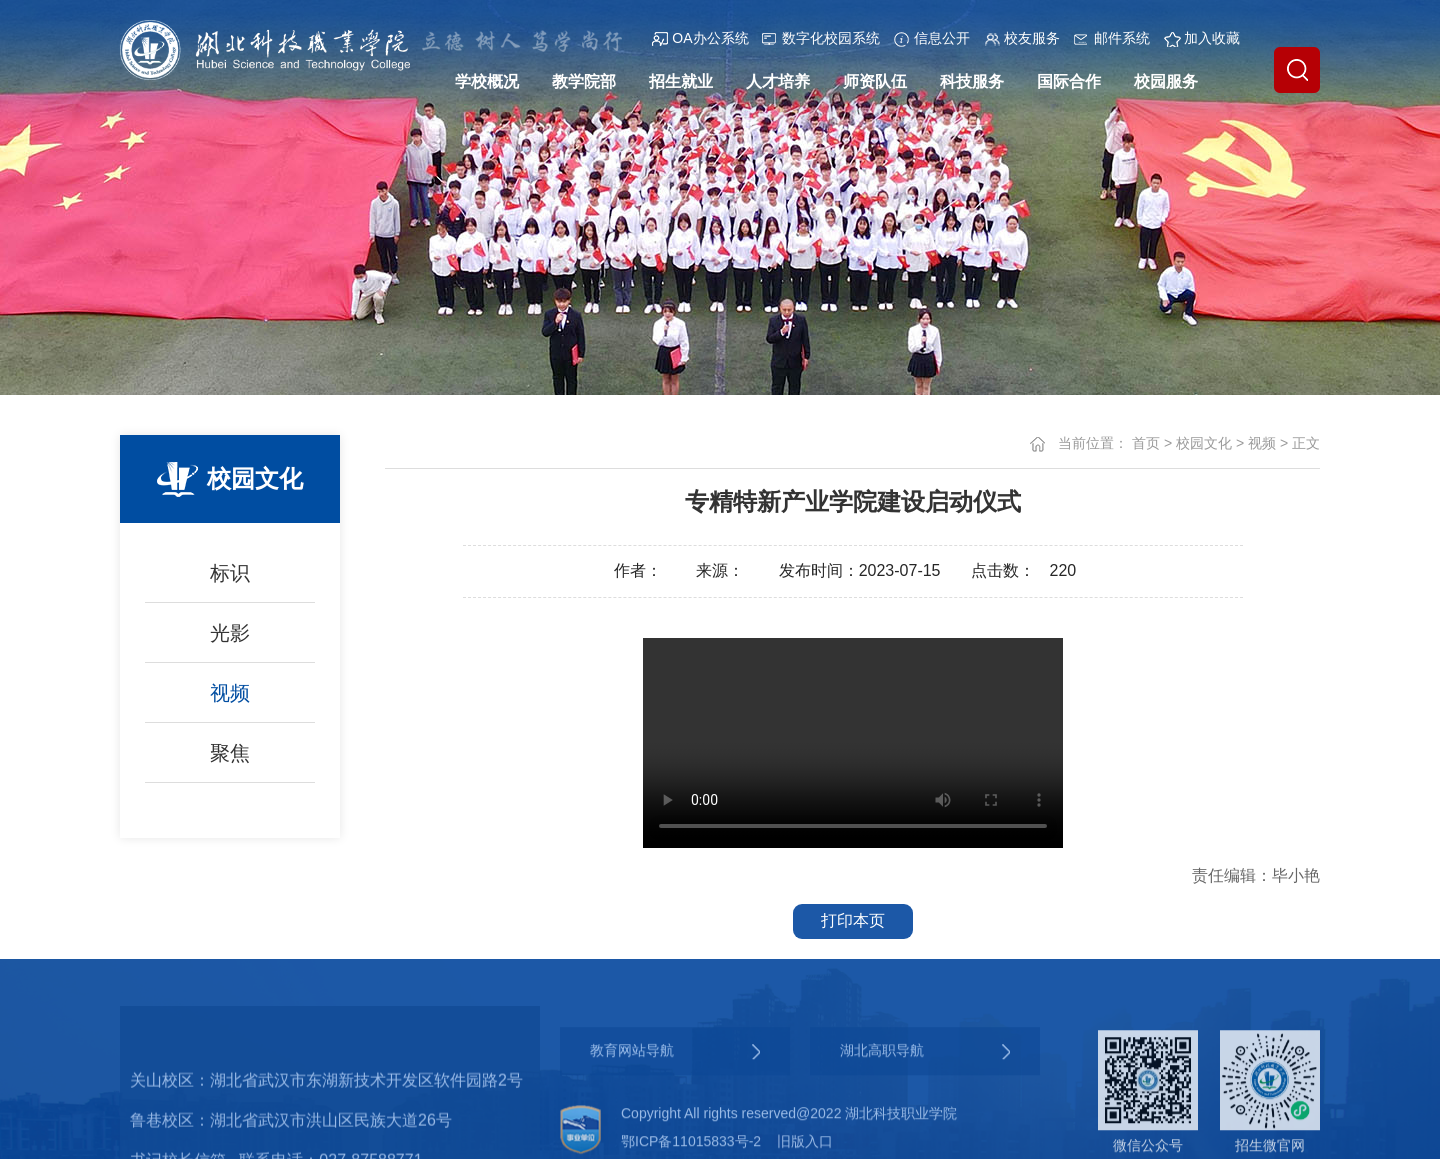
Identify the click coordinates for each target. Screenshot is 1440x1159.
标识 (230, 573)
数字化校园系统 (821, 38)
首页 (1146, 443)
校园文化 (1204, 443)
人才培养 (778, 81)
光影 (230, 633)
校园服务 (1166, 81)
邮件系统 (1112, 38)
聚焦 (230, 753)
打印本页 (853, 920)
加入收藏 (1202, 38)
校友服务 (1022, 38)
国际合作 (1069, 81)
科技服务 (972, 81)
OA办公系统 (700, 38)
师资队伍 (875, 81)
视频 (230, 693)
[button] (1297, 70)
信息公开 (932, 38)
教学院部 (584, 81)
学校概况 (487, 81)
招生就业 (681, 81)
